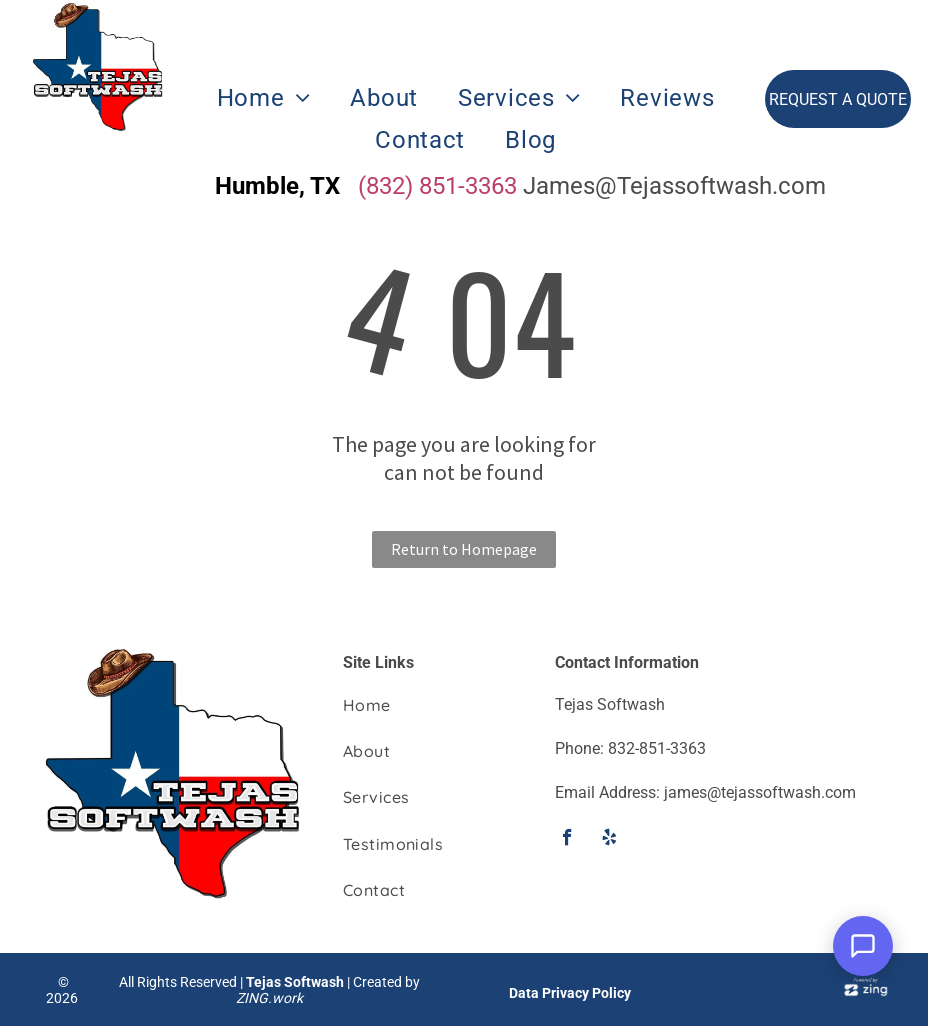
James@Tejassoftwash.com (674, 186)
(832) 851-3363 (437, 186)
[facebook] (567, 840)
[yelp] (609, 840)
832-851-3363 (657, 748)
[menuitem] (264, 98)
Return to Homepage (464, 549)
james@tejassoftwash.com (760, 792)
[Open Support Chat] (863, 946)
